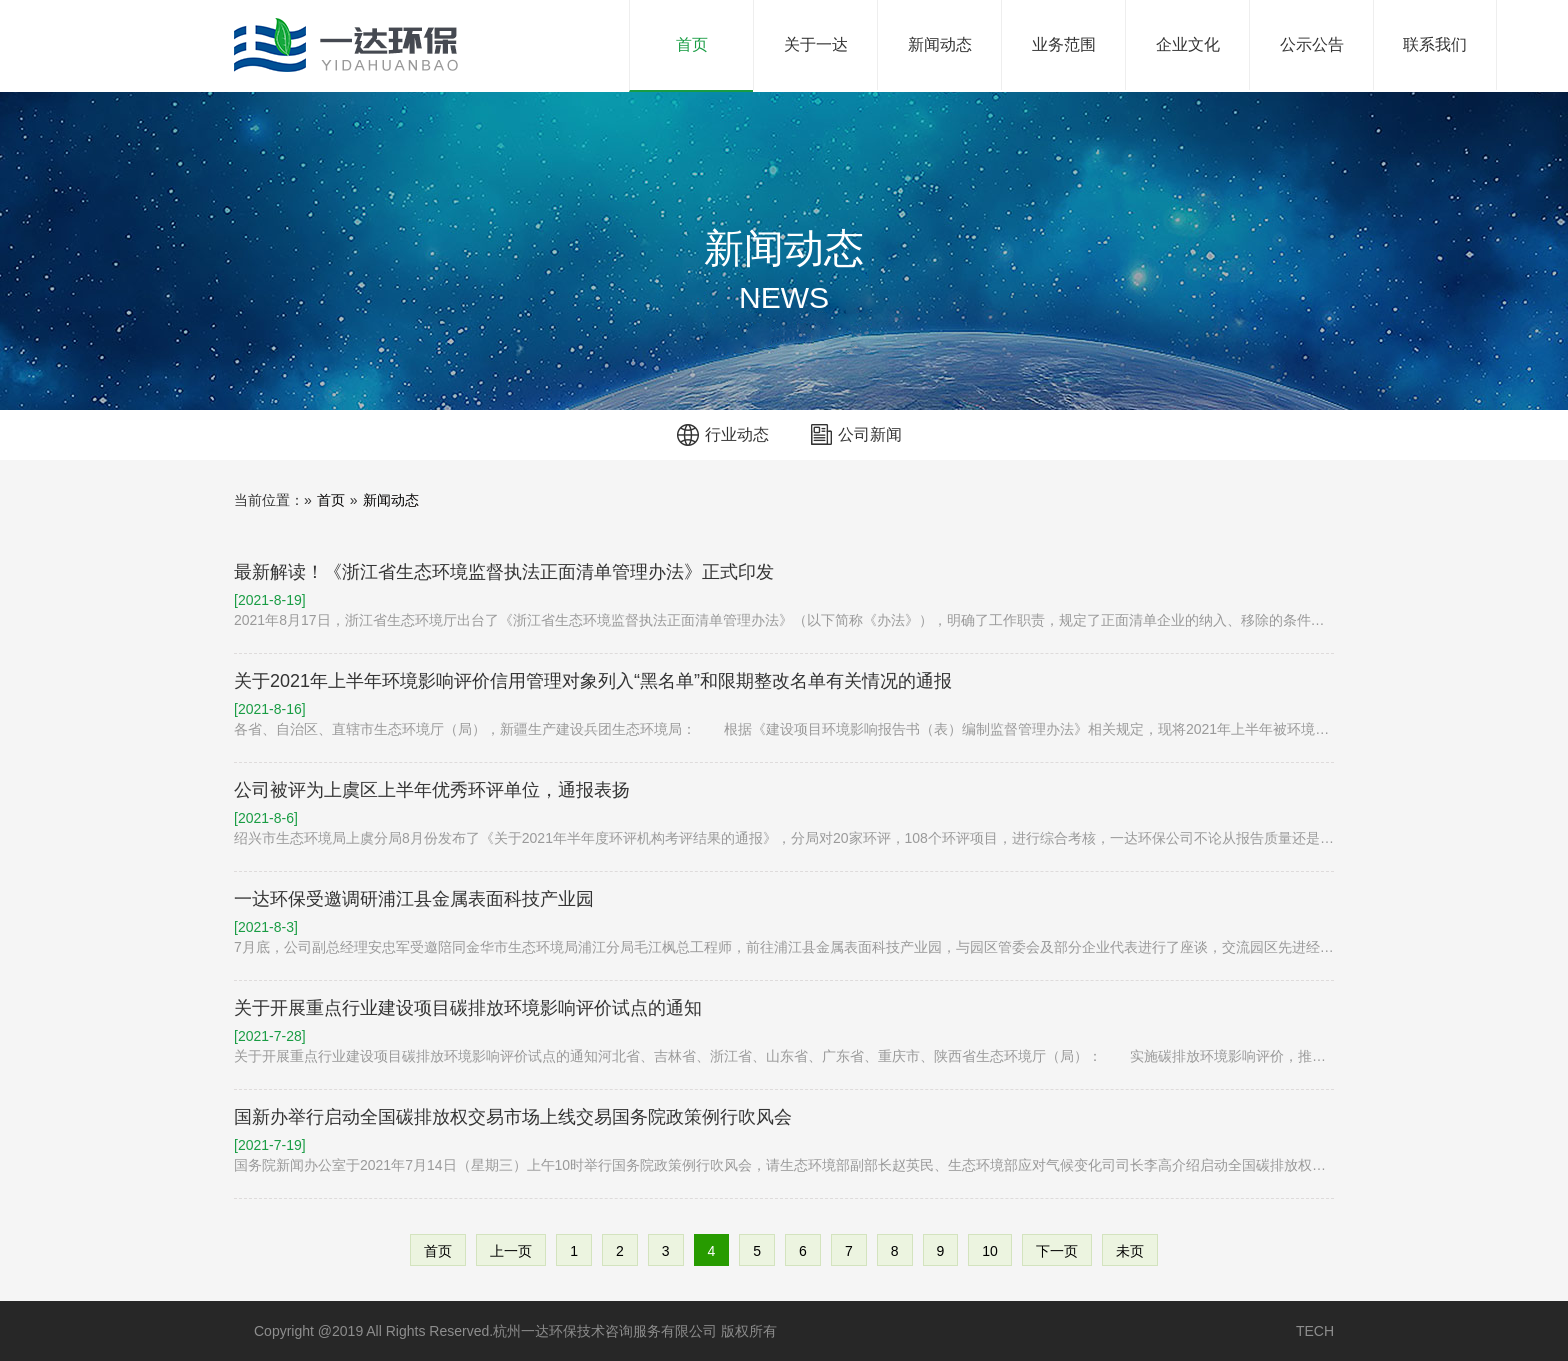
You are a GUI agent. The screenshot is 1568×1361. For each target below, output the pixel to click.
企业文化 (1188, 44)
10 (990, 1251)
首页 (715, 26)
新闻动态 (940, 44)
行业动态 (737, 434)
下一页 (1057, 1251)
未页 (1130, 1251)
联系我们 (1435, 44)
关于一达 (816, 44)
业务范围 (1064, 44)
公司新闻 (870, 434)
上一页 (511, 1251)
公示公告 (1312, 44)
